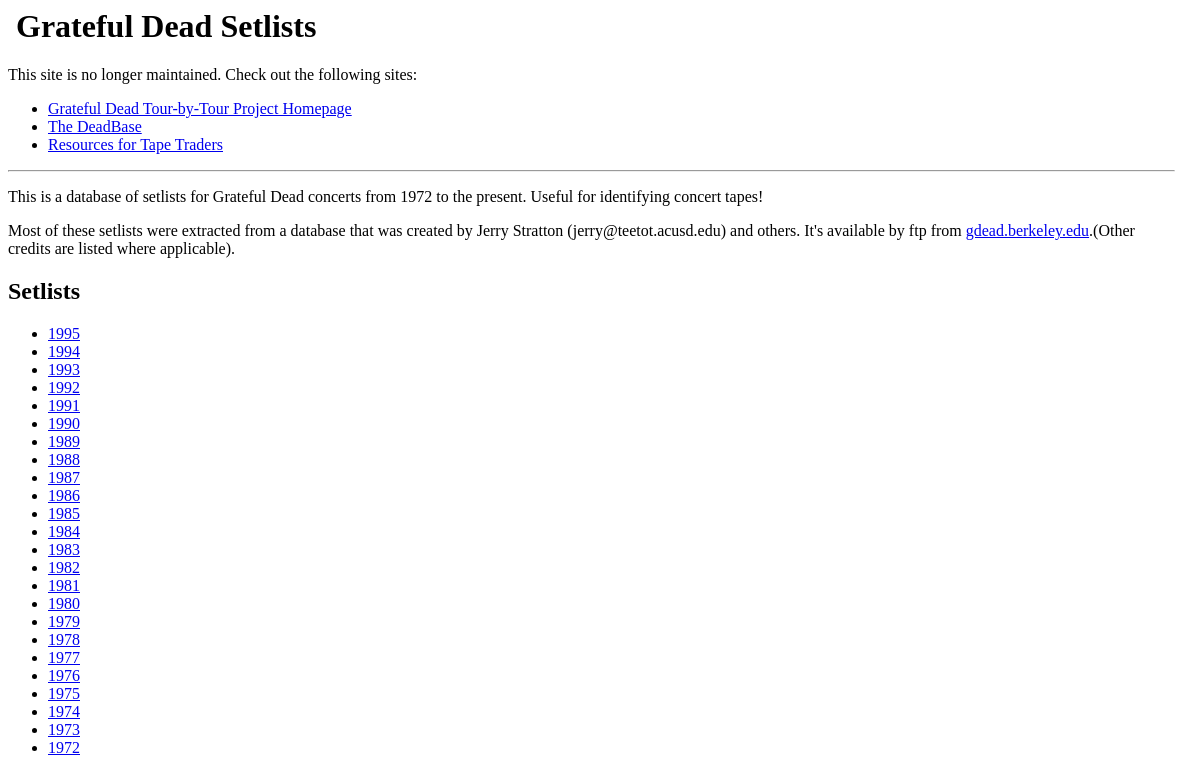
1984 (64, 531)
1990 (64, 423)
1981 (64, 585)
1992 (64, 387)
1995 (64, 333)
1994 (64, 351)
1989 (64, 441)
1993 (64, 369)
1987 (64, 477)
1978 (64, 639)
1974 (64, 711)
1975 (64, 693)
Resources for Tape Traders (135, 144)
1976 (64, 675)
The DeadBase (95, 126)
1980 (64, 603)
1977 (64, 657)
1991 (64, 405)
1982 (64, 567)
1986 (64, 495)
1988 (64, 459)
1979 (64, 621)
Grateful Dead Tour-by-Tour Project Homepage (200, 108)
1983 (64, 549)
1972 (64, 747)
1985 (64, 513)
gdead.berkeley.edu (1027, 230)
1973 (64, 729)
